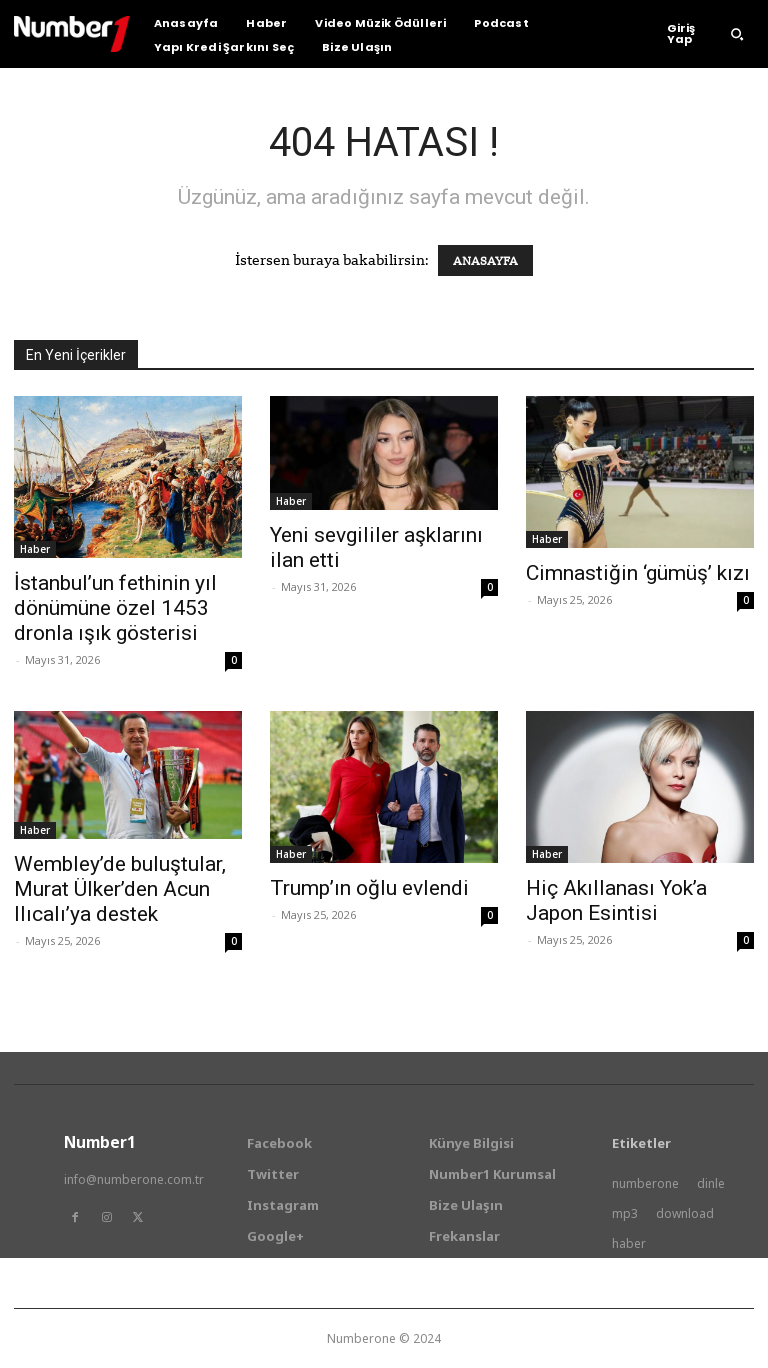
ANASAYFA (485, 260)
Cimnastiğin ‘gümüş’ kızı (638, 573)
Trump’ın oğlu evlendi (369, 888)
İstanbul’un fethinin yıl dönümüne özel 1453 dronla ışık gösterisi (115, 608)
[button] (737, 34)
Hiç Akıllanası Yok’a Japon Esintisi (616, 900)
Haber (35, 549)
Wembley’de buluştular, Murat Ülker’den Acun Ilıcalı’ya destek (120, 889)
